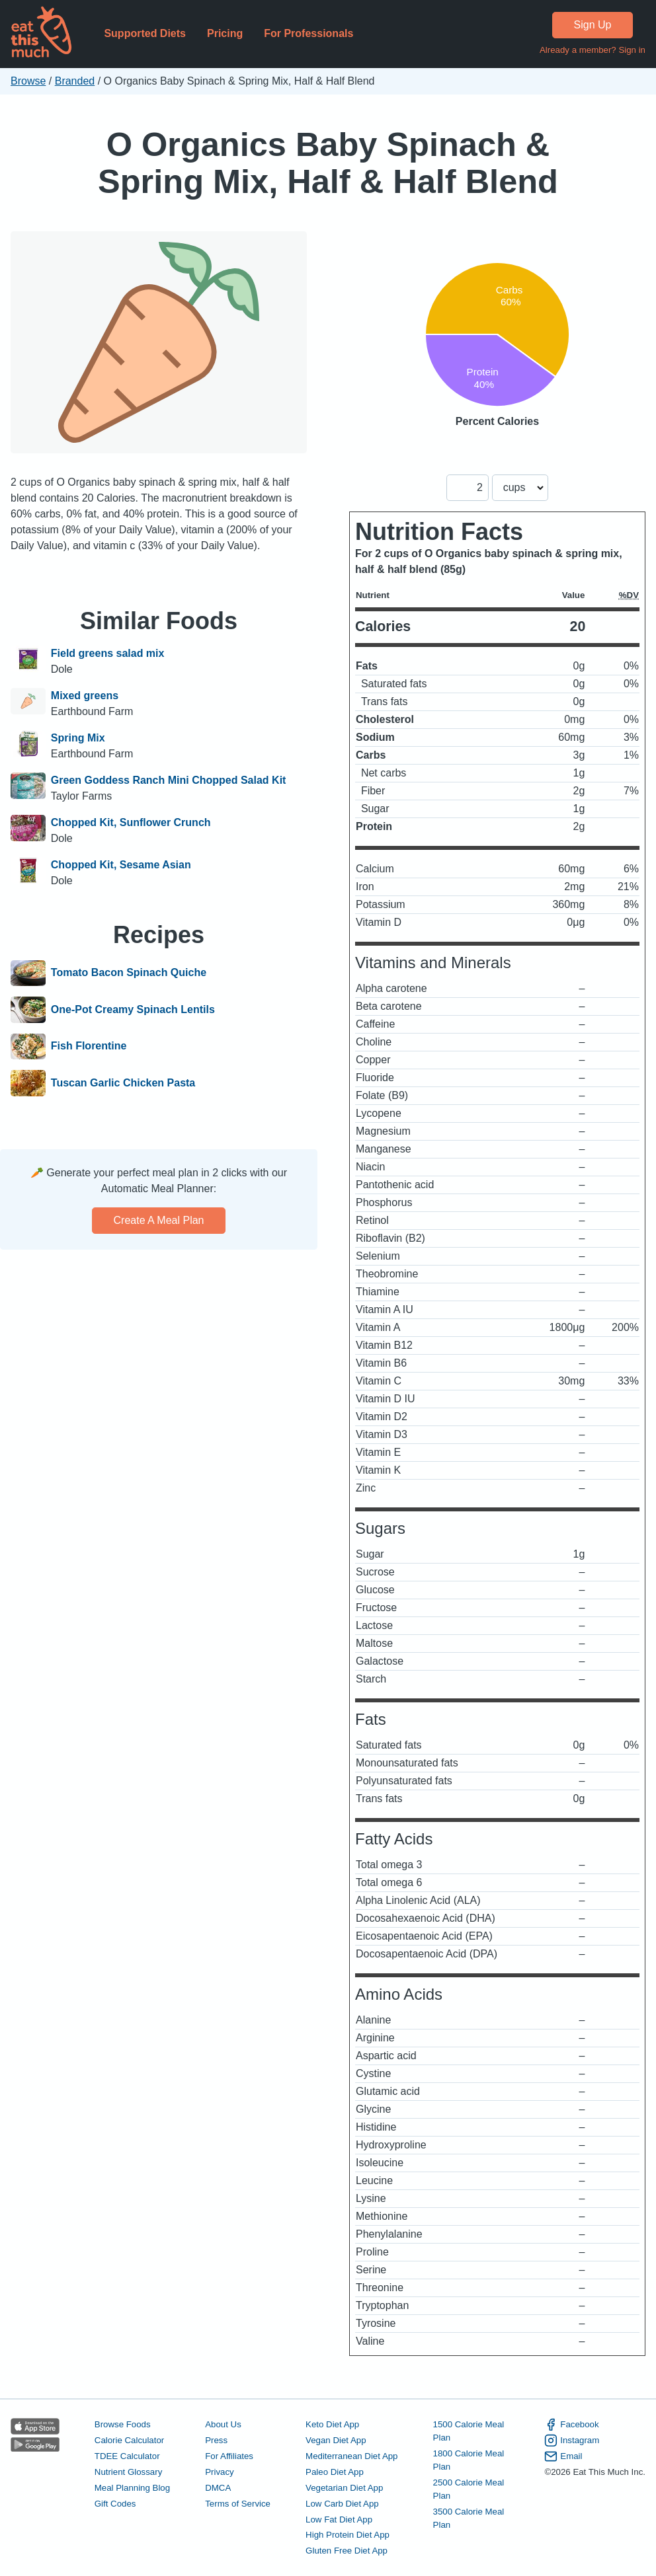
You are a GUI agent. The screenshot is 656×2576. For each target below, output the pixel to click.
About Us (223, 2424)
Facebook (571, 2424)
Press (216, 2440)
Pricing (225, 33)
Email (563, 2456)
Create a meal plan (159, 1220)
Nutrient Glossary (128, 2472)
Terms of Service (237, 2504)
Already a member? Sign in (592, 50)
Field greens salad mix (108, 653)
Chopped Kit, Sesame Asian (121, 864)
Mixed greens (84, 695)
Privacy (219, 2472)
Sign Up (593, 24)
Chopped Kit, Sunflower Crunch (131, 822)
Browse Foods (123, 2424)
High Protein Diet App (348, 2535)
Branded (75, 81)
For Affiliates (229, 2456)
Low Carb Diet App (342, 2504)
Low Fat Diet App (339, 2519)
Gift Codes (115, 2504)
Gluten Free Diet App (347, 2551)
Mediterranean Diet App (351, 2456)
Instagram (571, 2440)
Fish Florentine (89, 1047)
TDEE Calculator (127, 2456)
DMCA (218, 2488)
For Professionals (308, 33)
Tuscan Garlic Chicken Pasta (123, 1083)
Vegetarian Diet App (344, 2488)
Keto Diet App (332, 2424)
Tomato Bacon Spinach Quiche (128, 973)
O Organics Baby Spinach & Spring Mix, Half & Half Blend (328, 163)
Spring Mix (78, 737)
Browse (28, 81)
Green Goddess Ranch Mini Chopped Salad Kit (168, 780)
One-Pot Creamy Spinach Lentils (133, 1010)
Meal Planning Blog (132, 2488)
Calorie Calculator (129, 2440)
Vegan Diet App (336, 2440)
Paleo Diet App (335, 2472)
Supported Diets (145, 33)
